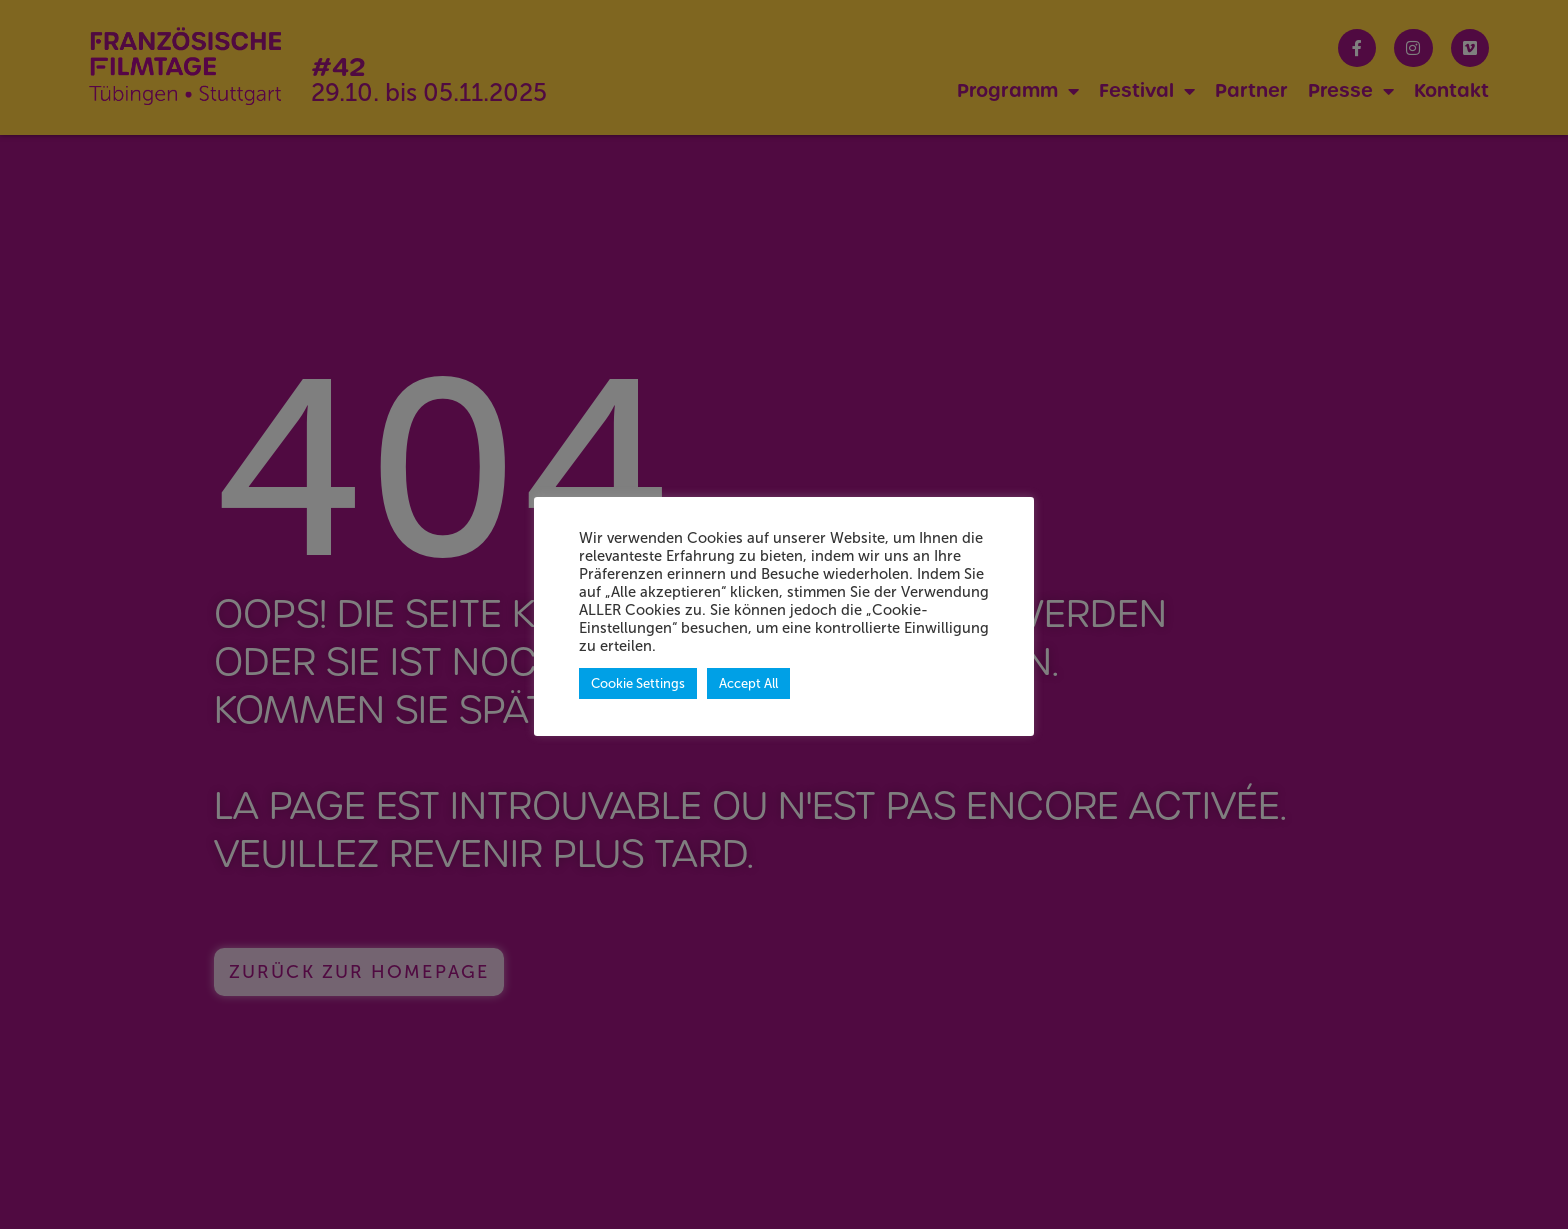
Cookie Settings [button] (638, 683)
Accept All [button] (748, 683)
